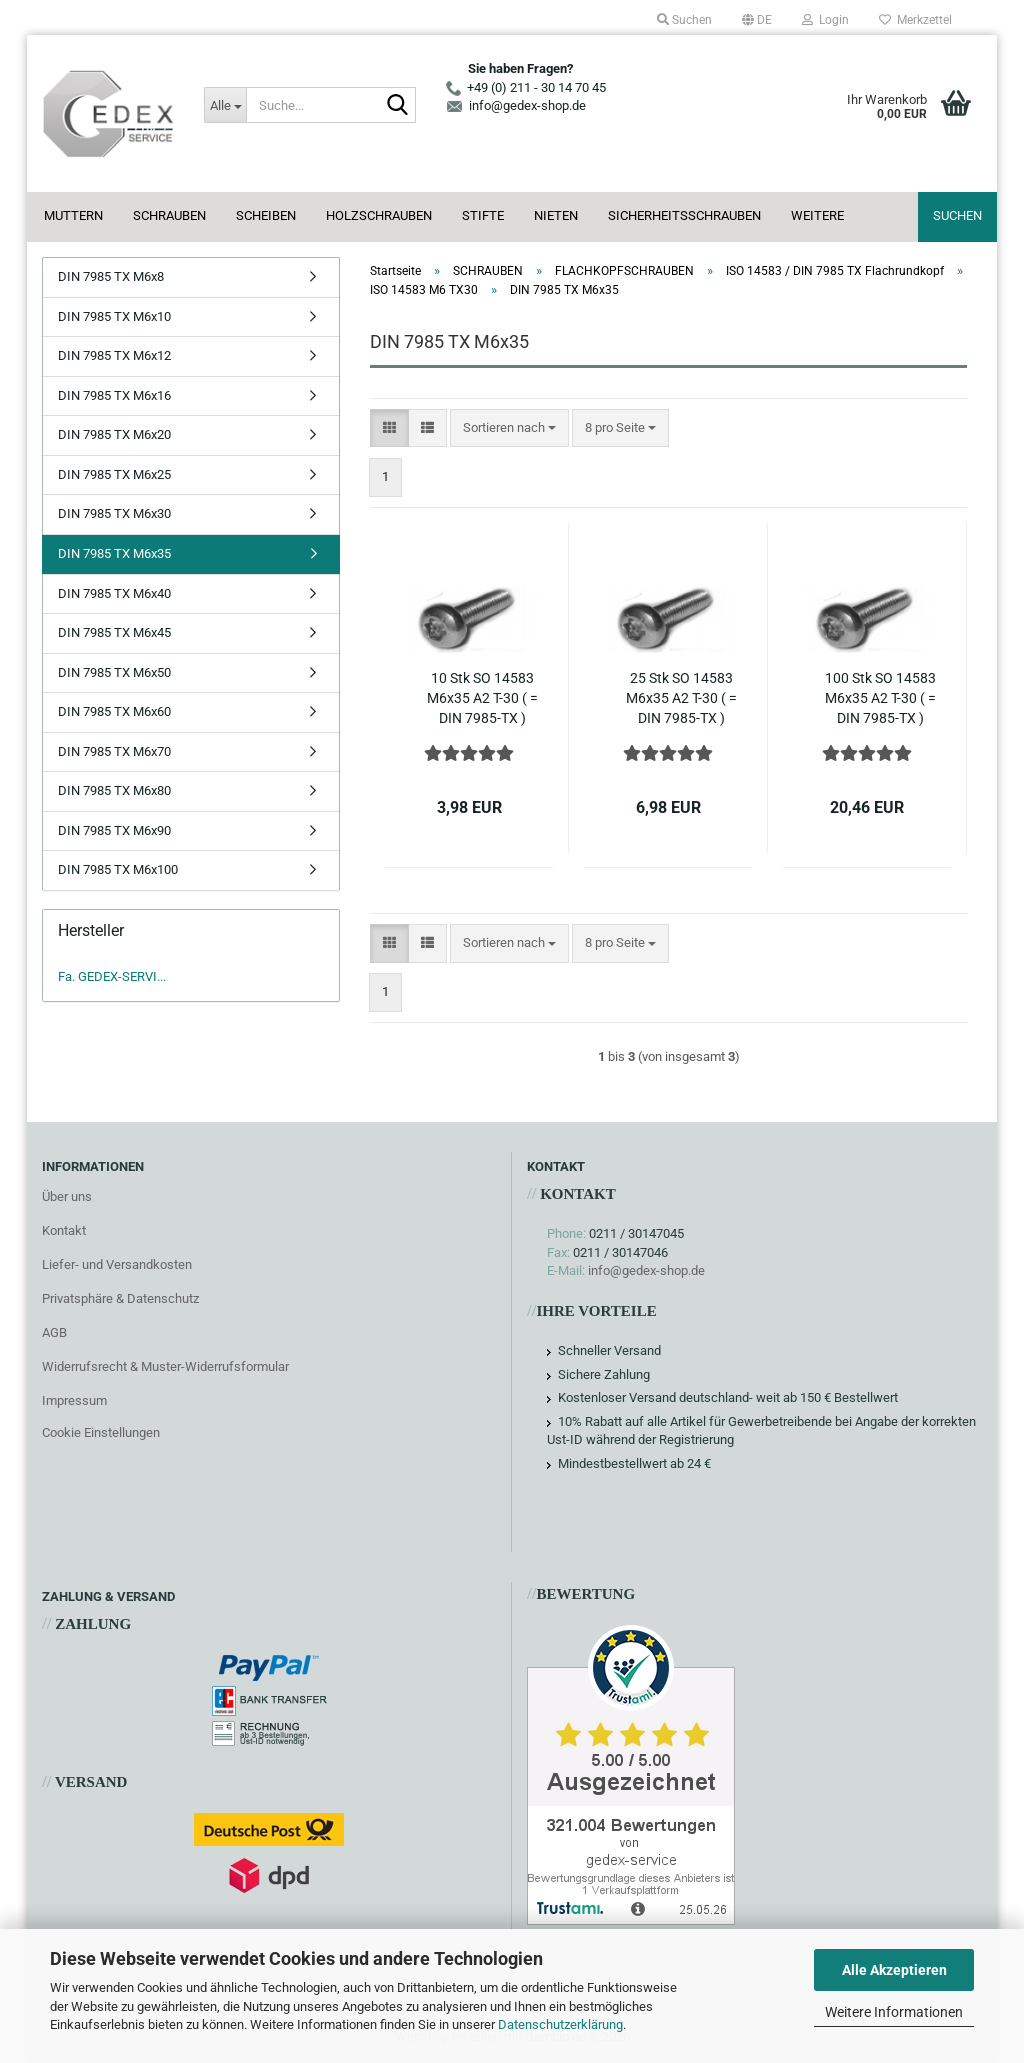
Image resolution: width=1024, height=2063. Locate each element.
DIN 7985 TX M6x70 (114, 751)
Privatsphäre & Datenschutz (120, 1298)
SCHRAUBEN (169, 215)
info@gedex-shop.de (646, 1270)
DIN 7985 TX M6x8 (111, 276)
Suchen (957, 215)
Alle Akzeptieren (894, 1970)
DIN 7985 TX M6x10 (114, 316)
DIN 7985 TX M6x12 (114, 355)
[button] (757, 20)
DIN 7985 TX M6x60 (114, 711)
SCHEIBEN (266, 215)
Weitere (817, 215)
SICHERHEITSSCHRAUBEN (684, 215)
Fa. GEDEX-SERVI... (112, 976)
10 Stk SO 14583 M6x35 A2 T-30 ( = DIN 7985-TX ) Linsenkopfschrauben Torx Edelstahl (482, 699)
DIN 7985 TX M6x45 (114, 632)
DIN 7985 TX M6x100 (118, 869)
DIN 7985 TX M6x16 (114, 395)
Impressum (74, 1400)
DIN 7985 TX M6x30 (114, 513)
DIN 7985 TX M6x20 (114, 434)
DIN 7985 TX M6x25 (114, 474)
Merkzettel (915, 20)
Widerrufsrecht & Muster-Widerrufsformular (165, 1366)
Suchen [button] (684, 20)
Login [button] (825, 20)
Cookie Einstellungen (101, 1432)
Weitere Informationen (894, 2012)
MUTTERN (73, 215)
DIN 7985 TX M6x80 (114, 790)
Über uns (67, 1196)
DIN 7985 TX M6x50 (114, 672)
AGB (54, 1332)
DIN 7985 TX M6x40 (114, 593)
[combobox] (509, 428)
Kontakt (64, 1230)
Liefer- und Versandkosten (117, 1264)
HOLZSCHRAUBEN (379, 215)
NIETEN (556, 215)
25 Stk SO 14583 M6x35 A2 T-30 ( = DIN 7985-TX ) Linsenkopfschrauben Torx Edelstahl (681, 699)
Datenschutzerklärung (560, 2024)
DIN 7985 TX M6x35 (114, 553)
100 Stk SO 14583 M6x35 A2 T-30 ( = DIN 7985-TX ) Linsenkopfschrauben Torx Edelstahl (880, 699)
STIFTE (483, 215)
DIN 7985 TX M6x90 (114, 830)
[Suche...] (225, 105)
